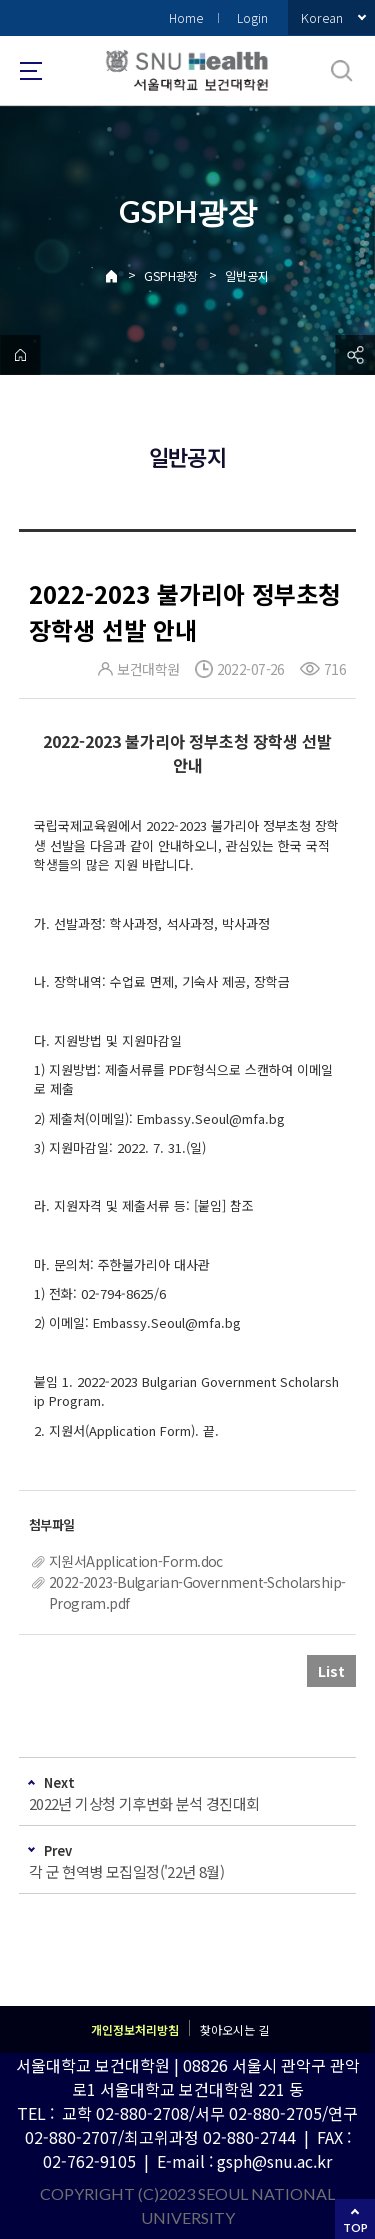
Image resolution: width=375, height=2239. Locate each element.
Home (186, 17)
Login (252, 17)
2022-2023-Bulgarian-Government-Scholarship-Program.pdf (197, 1592)
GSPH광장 (171, 275)
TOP (355, 2227)
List (331, 1671)
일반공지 (247, 275)
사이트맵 (31, 71)
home (20, 355)
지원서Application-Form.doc (136, 1561)
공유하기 (355, 355)
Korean (322, 17)
